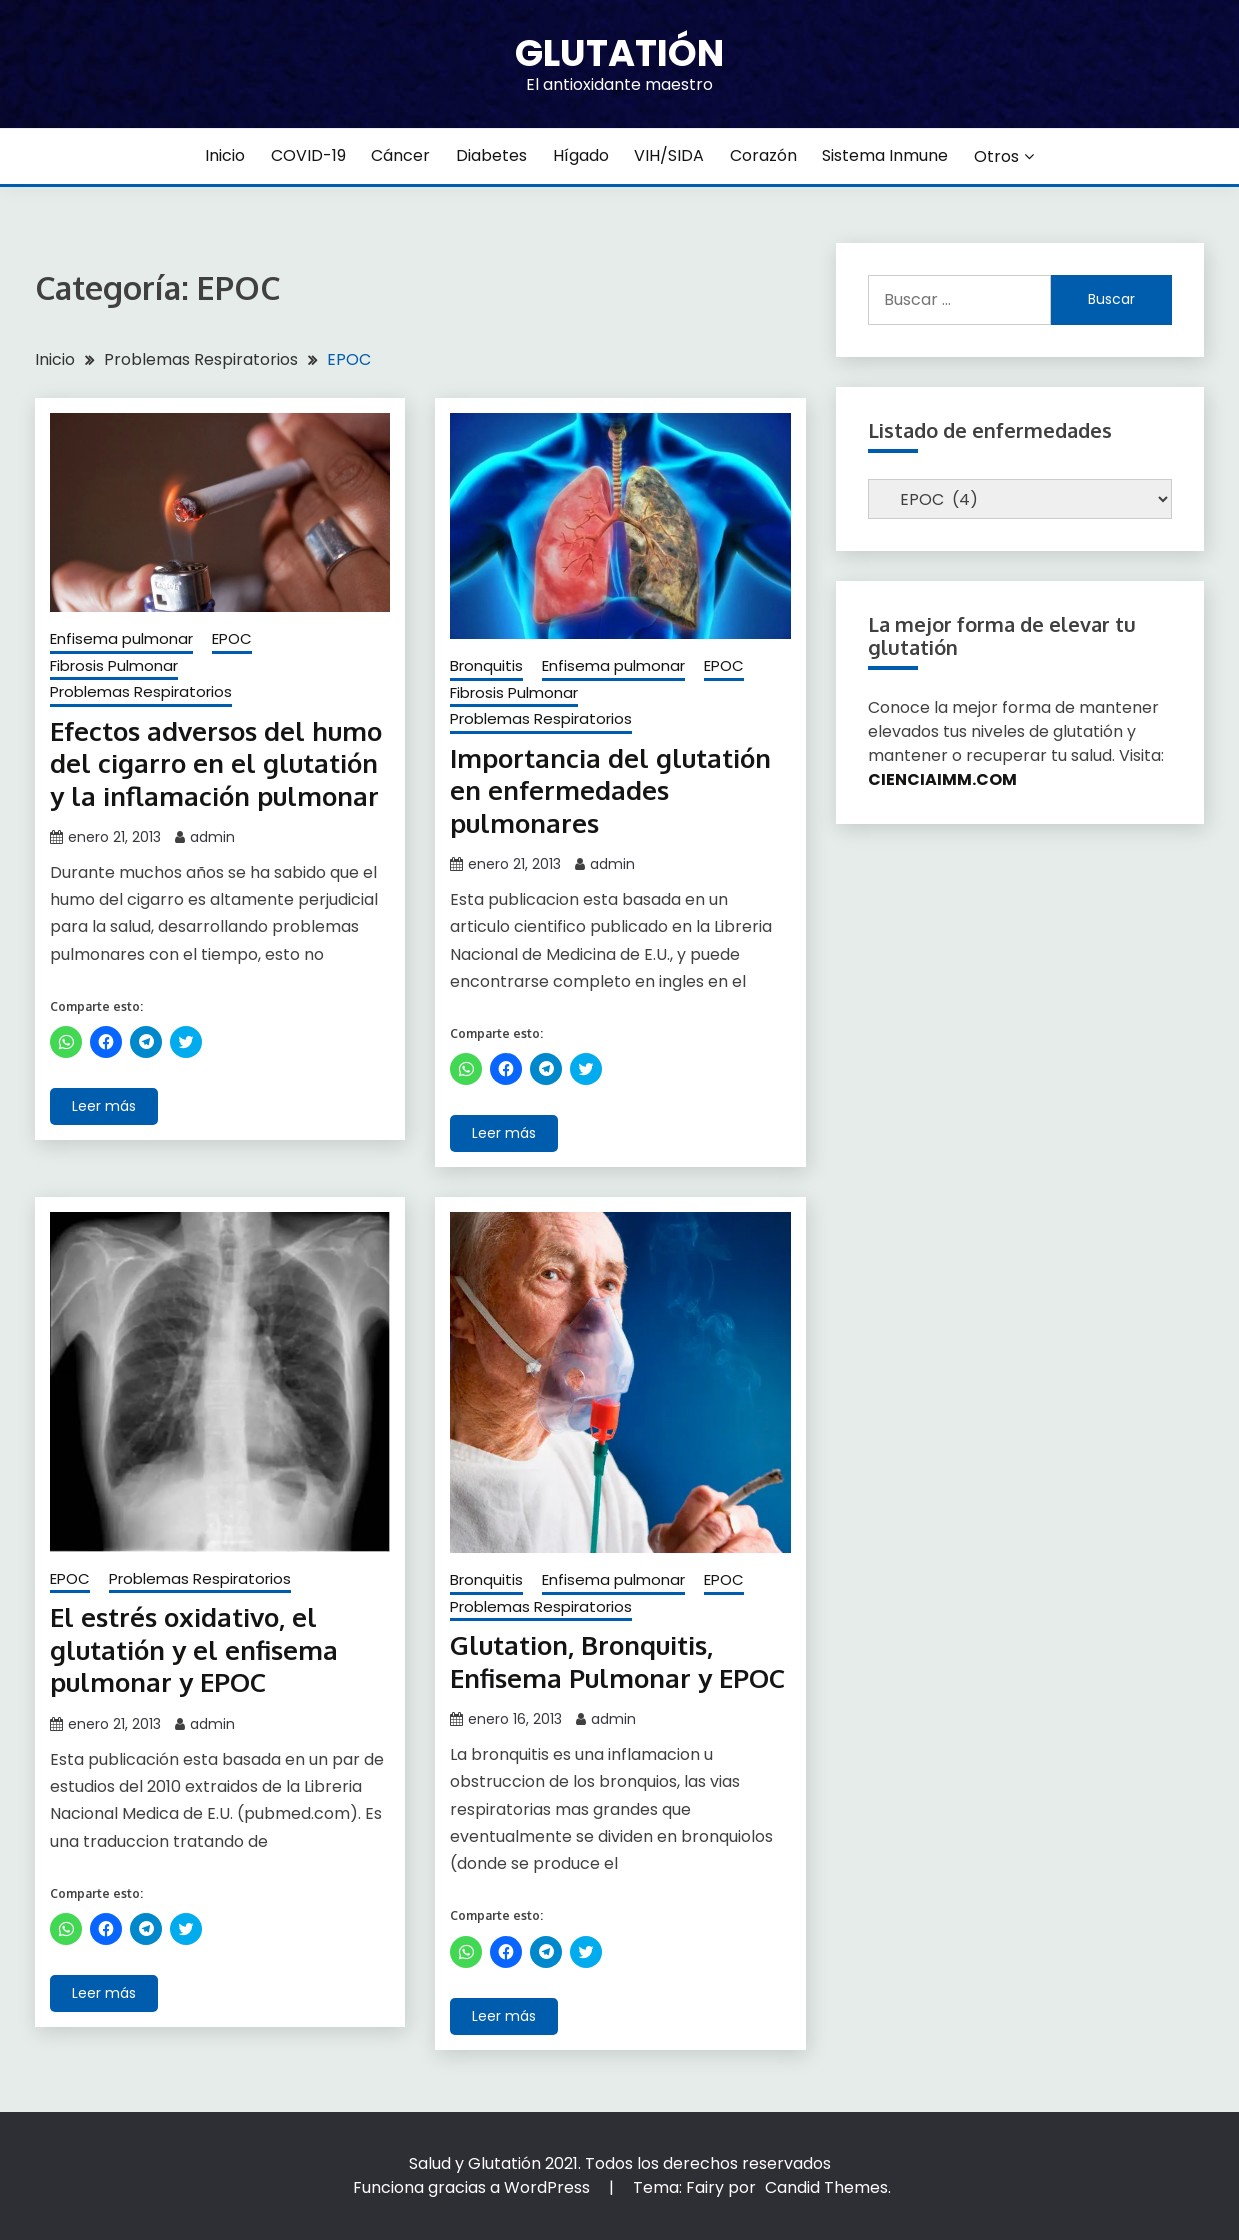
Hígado (581, 155)
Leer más (104, 1106)
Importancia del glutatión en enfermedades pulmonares (610, 790)
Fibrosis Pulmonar (114, 665)
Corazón (763, 155)
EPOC (232, 638)
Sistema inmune (885, 155)
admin (212, 837)
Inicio (225, 155)
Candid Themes (826, 2187)
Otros (996, 156)
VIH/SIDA (669, 155)
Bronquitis (486, 665)
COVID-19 (308, 155)
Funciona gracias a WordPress (473, 2187)
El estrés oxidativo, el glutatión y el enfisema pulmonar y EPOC (194, 1649)
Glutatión (619, 53)
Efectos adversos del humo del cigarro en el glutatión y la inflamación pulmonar (216, 763)
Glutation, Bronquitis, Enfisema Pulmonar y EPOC (617, 1661)
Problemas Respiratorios (141, 691)
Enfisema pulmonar (121, 638)
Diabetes (491, 155)
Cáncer (400, 155)
